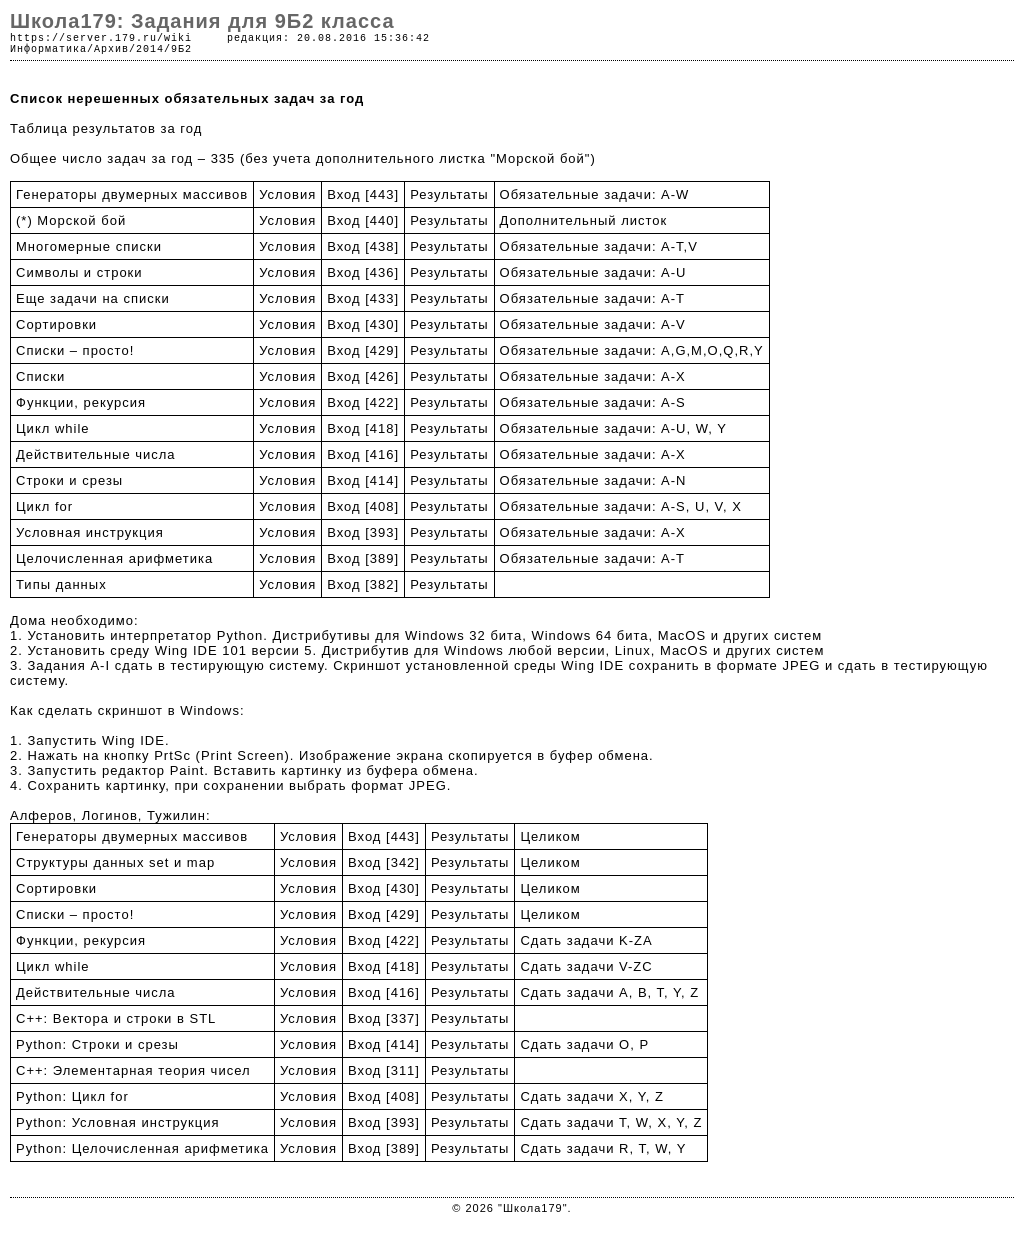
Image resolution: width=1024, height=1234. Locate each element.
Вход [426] (363, 376)
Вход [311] (384, 1070)
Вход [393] (363, 532)
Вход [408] (363, 506)
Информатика (48, 49)
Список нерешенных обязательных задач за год (187, 98)
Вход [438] (363, 246)
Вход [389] (363, 558)
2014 (150, 49)
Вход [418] (363, 428)
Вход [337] (384, 1018)
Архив (111, 49)
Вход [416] (363, 454)
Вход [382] (363, 584)
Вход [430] (363, 324)
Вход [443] (363, 194)
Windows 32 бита (463, 635)
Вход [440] (363, 220)
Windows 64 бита (589, 635)
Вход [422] (363, 402)
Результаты (449, 194)
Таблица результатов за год (106, 128)
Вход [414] (363, 480)
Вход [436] (363, 272)
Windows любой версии (524, 650)
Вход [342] (384, 862)
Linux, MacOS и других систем (720, 650)
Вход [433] (363, 298)
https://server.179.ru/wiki (101, 38)
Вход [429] (363, 350)
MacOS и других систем (740, 635)
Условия (287, 194)
